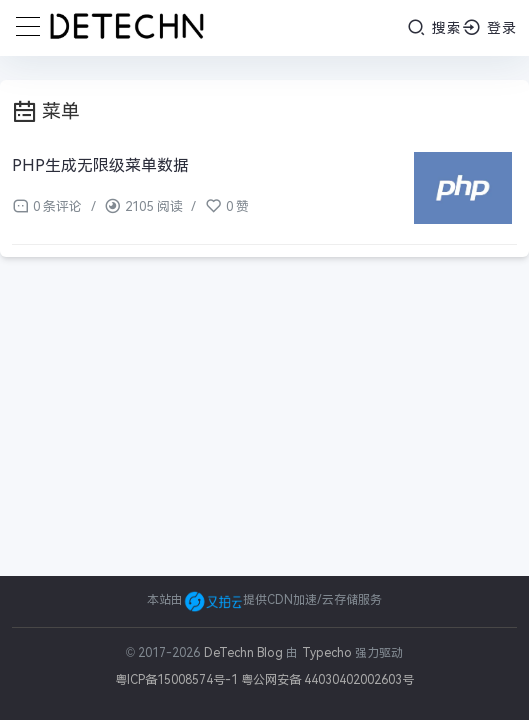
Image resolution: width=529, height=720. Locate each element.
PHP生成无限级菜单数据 (100, 165)
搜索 (434, 27)
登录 (489, 27)
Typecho (327, 653)
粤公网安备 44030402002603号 (327, 680)
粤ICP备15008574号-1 (176, 680)
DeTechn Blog (245, 653)
